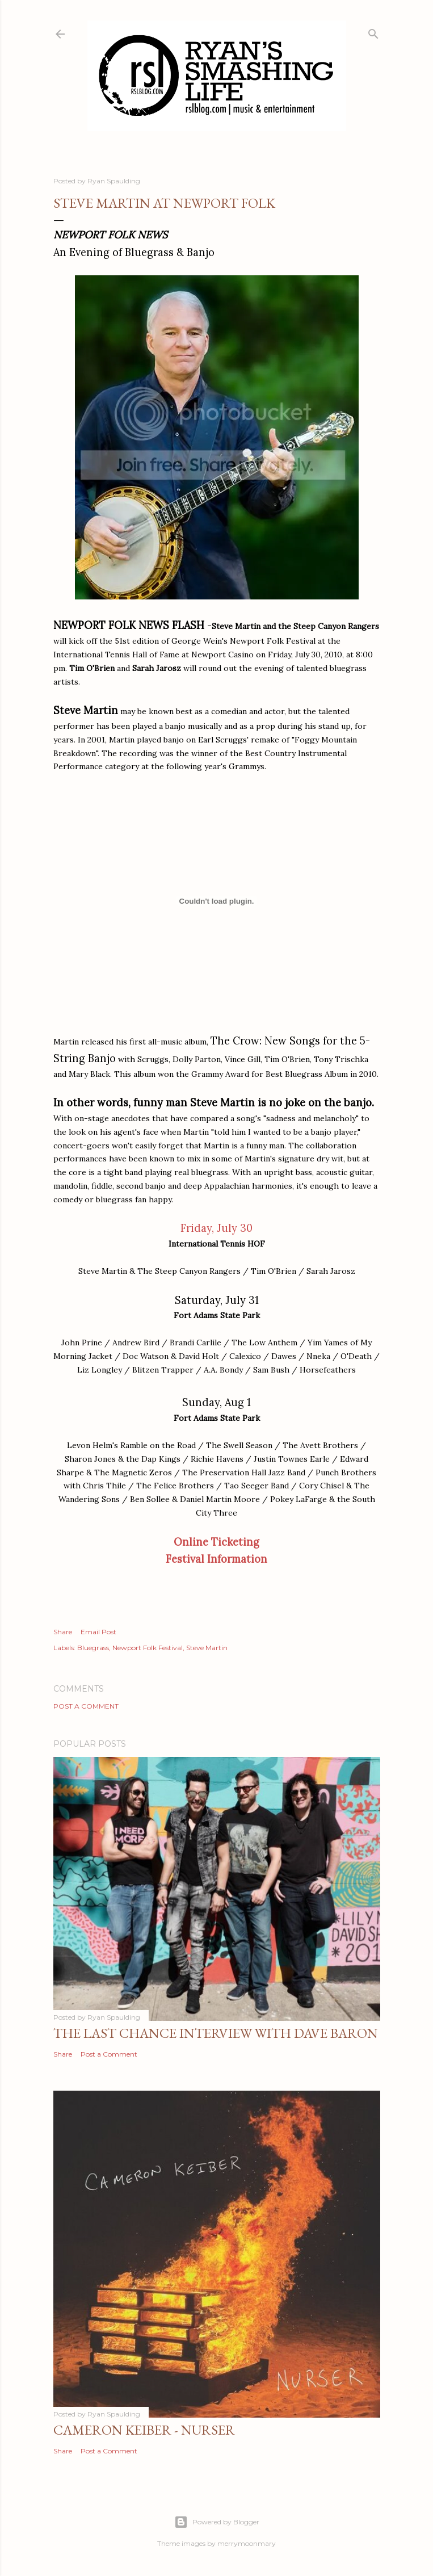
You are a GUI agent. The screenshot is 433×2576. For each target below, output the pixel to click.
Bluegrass (93, 1647)
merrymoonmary (246, 2543)
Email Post (98, 1631)
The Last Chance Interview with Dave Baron (215, 2033)
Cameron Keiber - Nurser (144, 2430)
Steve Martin (207, 1647)
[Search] (373, 31)
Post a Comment (86, 1706)
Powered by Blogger (216, 2522)
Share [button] (62, 1631)
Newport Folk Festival (147, 1647)
